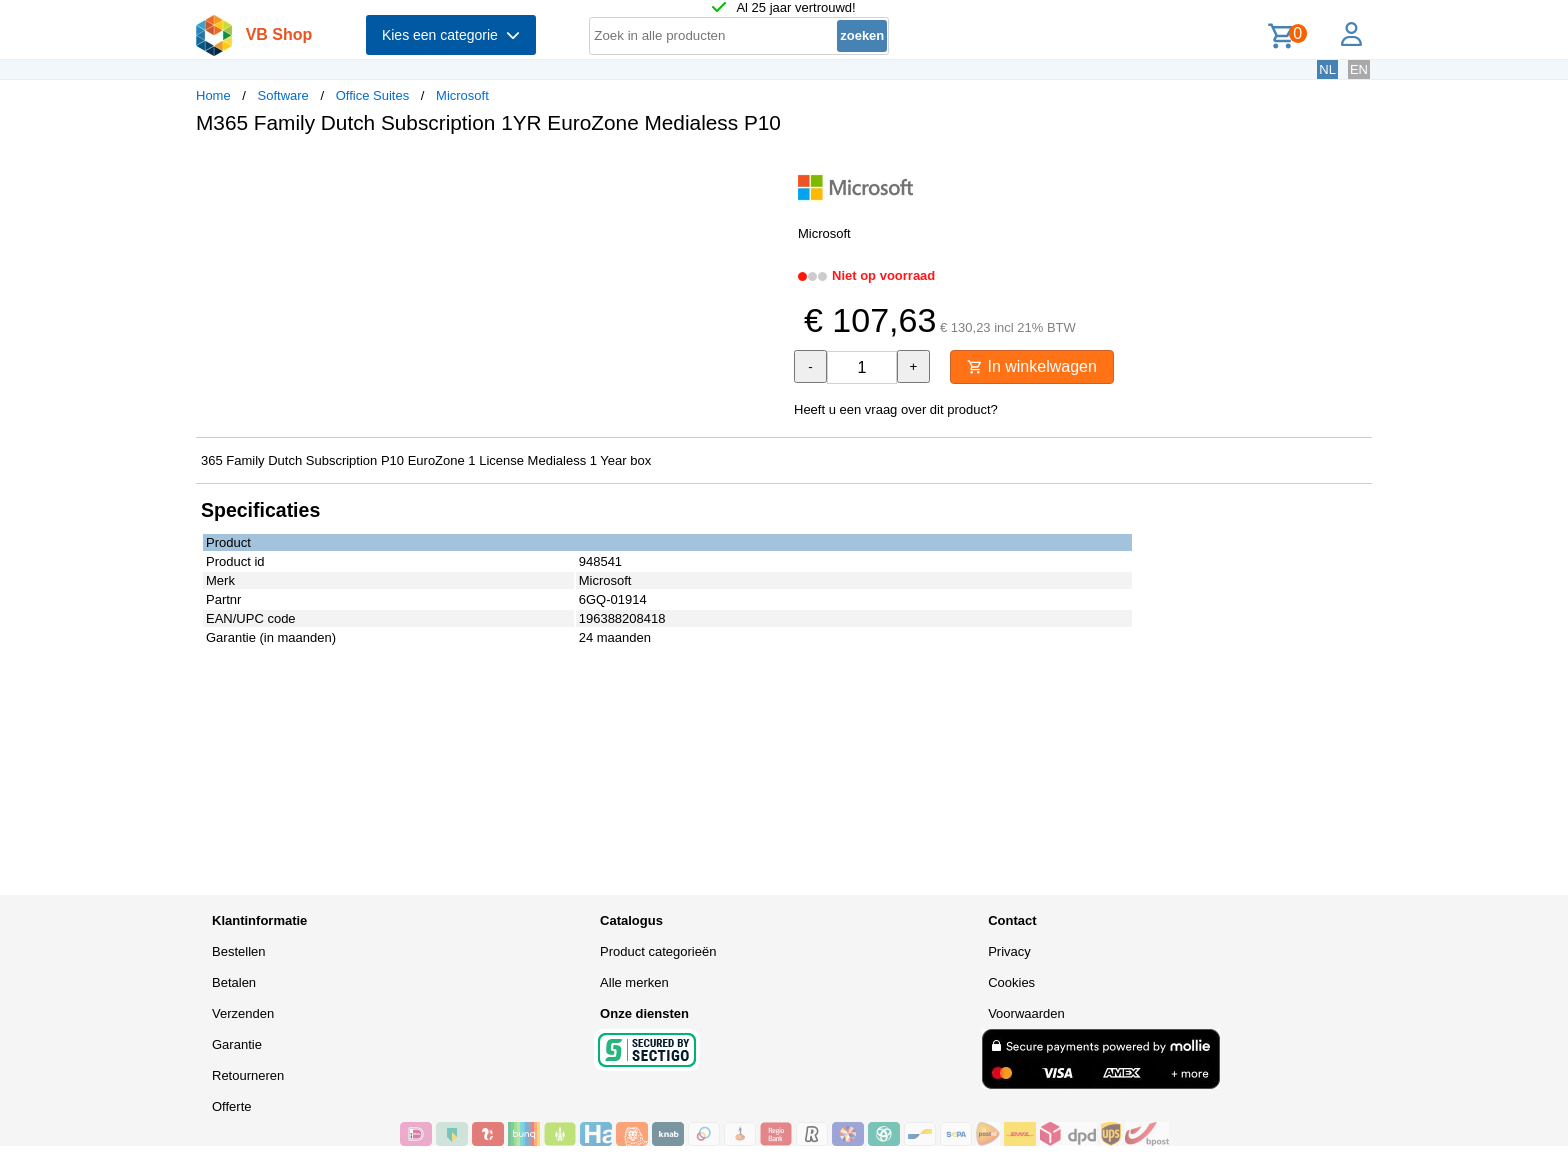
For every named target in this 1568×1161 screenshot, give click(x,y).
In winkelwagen (1032, 366)
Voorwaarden (1026, 1013)
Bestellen (238, 951)
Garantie (237, 1044)
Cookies (1011, 982)
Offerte (232, 1106)
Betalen (234, 982)
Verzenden (243, 1013)
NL (1327, 69)
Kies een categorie (451, 35)
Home (213, 95)
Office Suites (372, 95)
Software (283, 95)
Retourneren (248, 1075)
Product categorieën (658, 951)
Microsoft (462, 95)
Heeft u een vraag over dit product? (896, 409)
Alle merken (634, 982)
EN (1359, 69)
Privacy (1009, 951)
